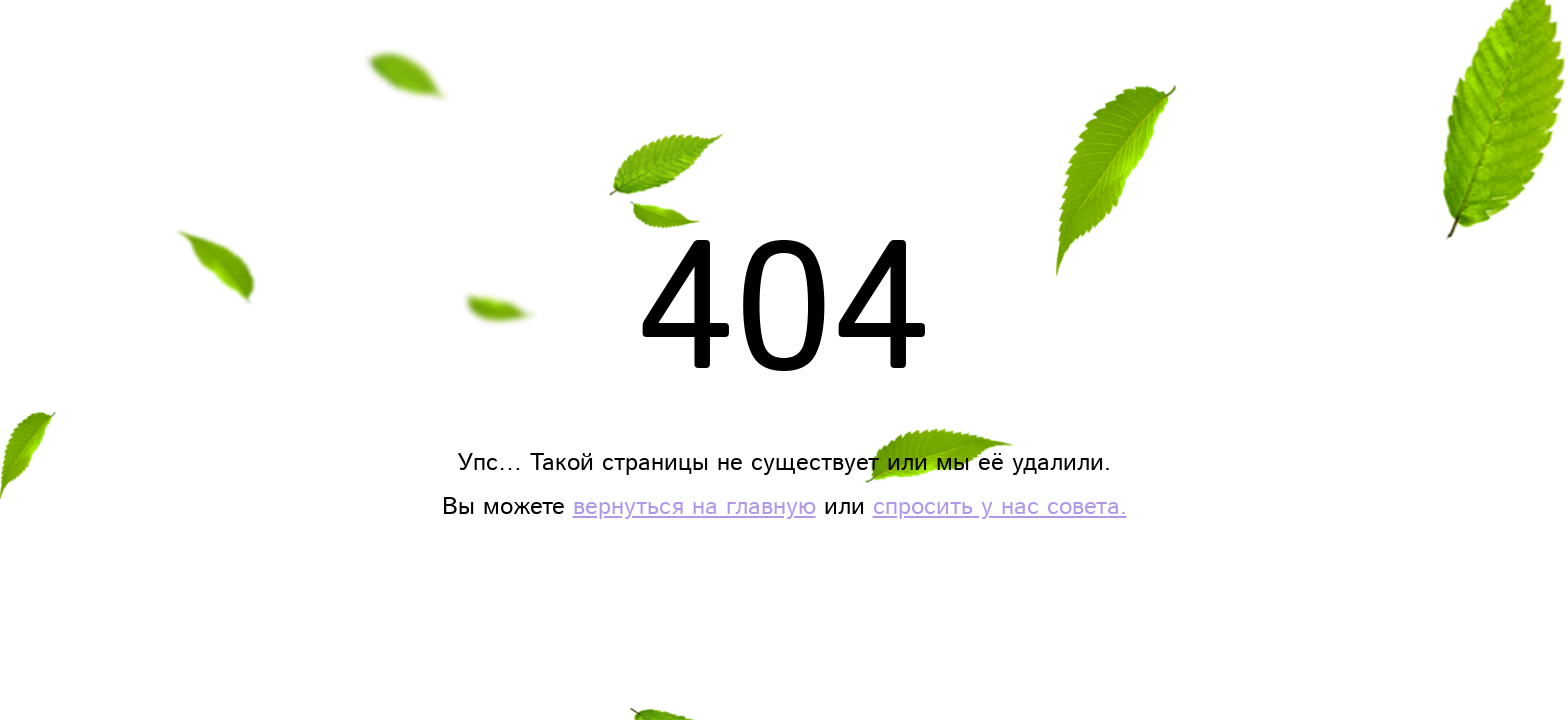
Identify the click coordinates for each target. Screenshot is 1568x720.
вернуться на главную (694, 507)
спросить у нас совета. (1000, 507)
